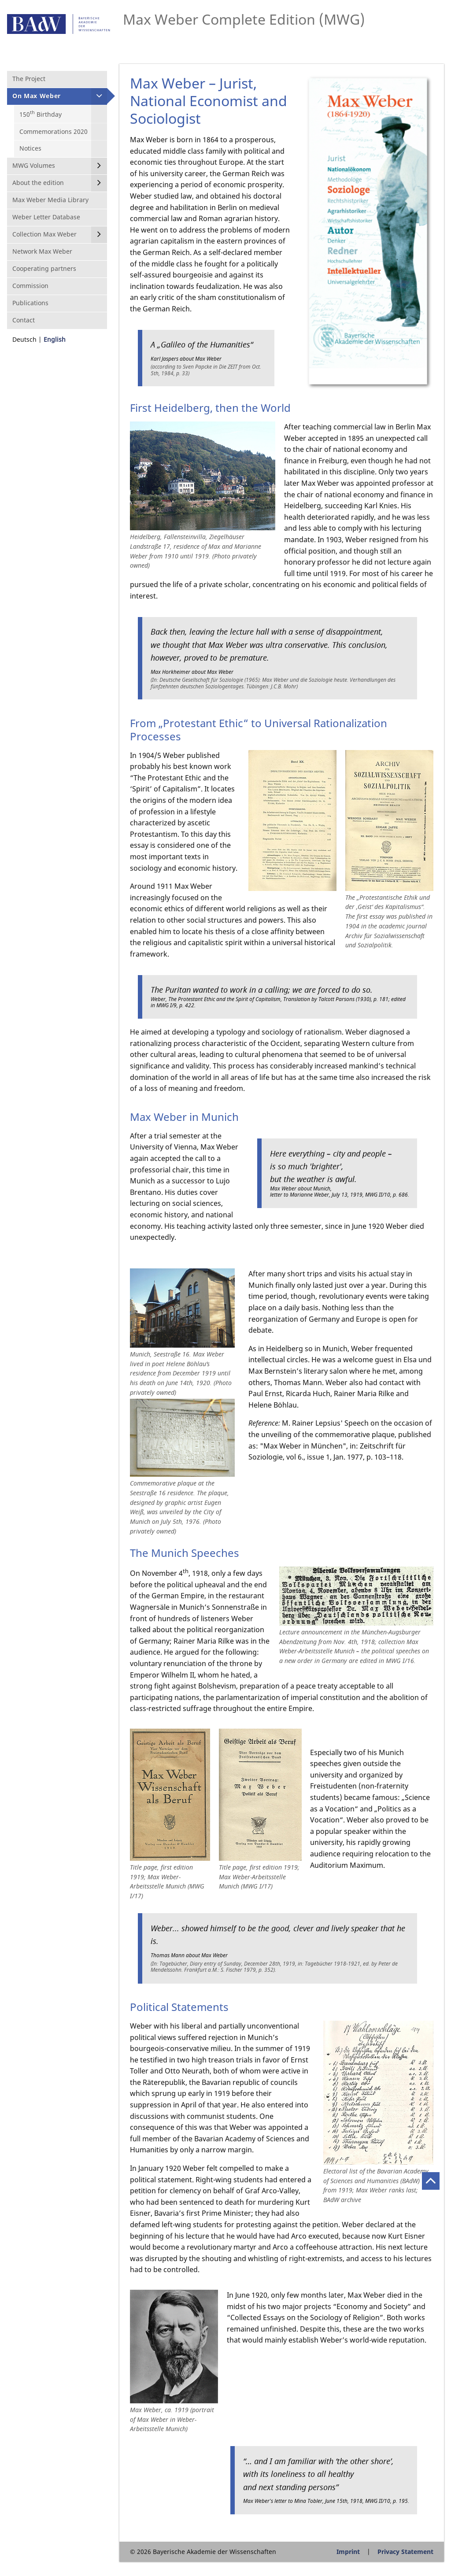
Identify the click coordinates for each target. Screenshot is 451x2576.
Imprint (348, 2551)
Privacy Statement (405, 2551)
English (55, 339)
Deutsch (24, 339)
